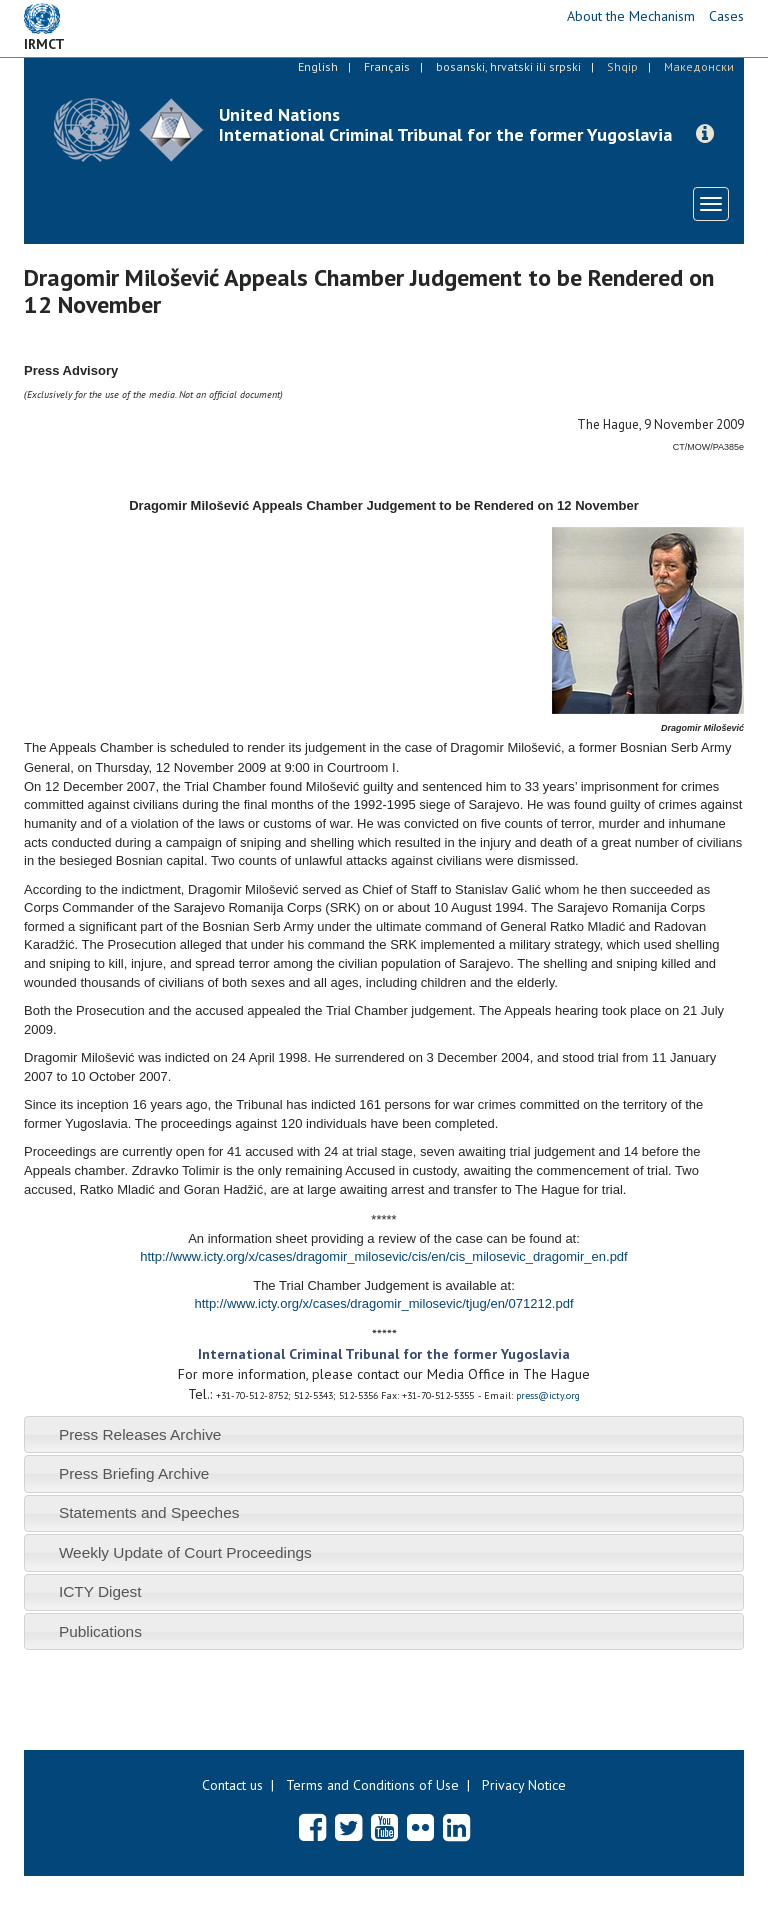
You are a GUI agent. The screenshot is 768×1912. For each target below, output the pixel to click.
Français (387, 66)
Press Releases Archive (140, 1434)
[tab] (384, 1434)
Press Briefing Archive (134, 1473)
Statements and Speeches (149, 1512)
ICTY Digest (100, 1591)
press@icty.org (548, 1395)
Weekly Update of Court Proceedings (185, 1552)
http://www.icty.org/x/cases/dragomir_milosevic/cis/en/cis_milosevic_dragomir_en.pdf (383, 1256)
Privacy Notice (524, 1785)
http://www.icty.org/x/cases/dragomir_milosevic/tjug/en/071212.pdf (383, 1303)
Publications (100, 1631)
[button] (705, 134)
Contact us (232, 1785)
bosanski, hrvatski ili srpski (508, 66)
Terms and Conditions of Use (372, 1785)
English (318, 66)
